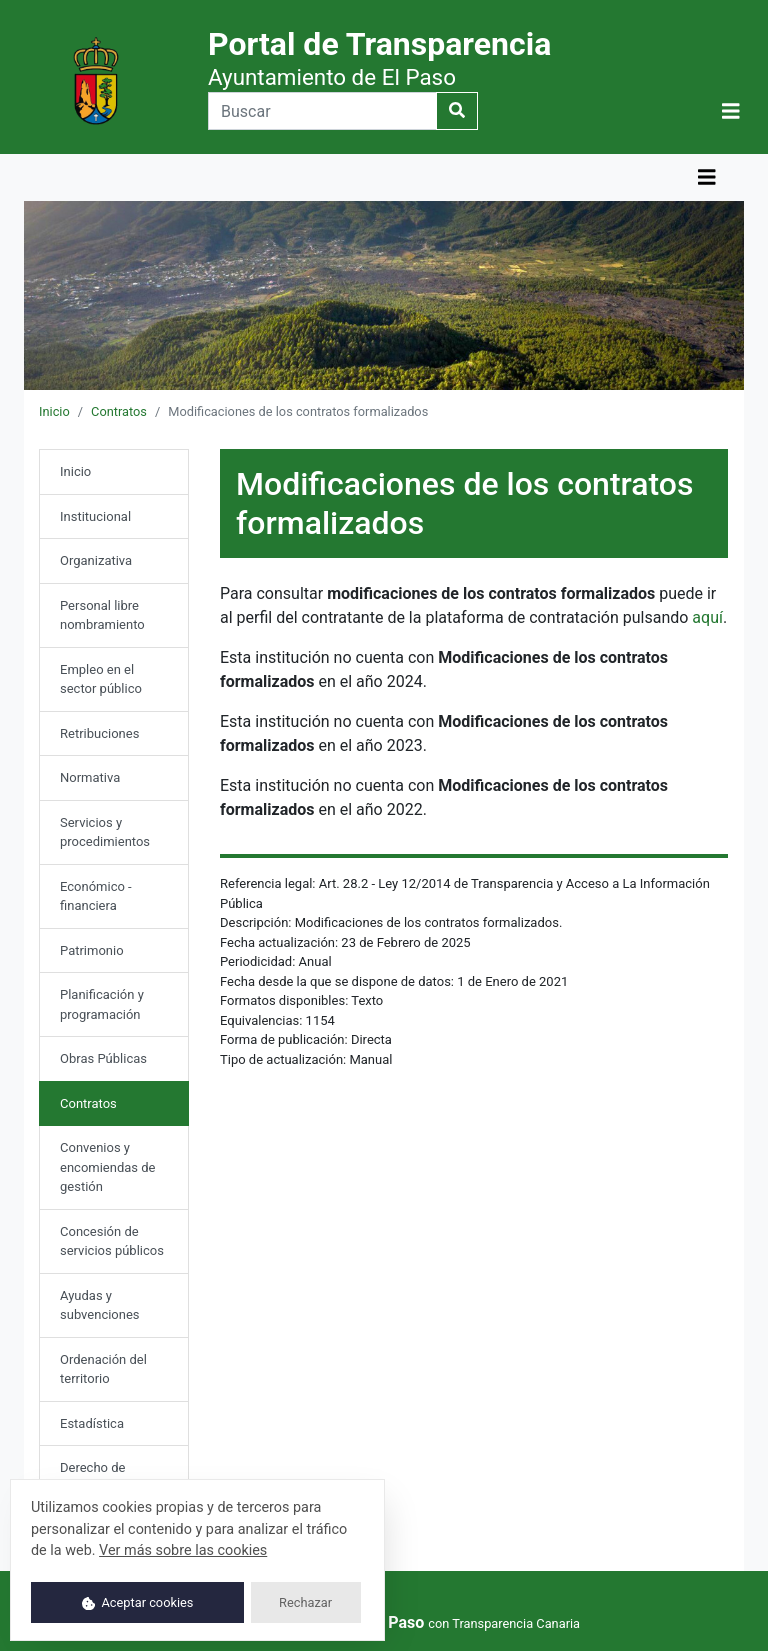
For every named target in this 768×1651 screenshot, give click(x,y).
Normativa (90, 777)
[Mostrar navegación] (731, 111)
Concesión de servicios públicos (112, 1241)
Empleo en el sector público (101, 679)
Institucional (95, 516)
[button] (731, 111)
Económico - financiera (96, 896)
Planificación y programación (102, 1004)
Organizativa (96, 560)
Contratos (119, 411)
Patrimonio (92, 950)
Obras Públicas (103, 1058)
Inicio (54, 411)
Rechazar (305, 1602)
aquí (707, 617)
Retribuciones (99, 733)
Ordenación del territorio (103, 1369)
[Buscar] (322, 111)
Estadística (92, 1423)
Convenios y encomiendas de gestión (108, 1167)
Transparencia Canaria (516, 1623)
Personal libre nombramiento (102, 615)
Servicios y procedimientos (105, 832)
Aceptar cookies (138, 1602)
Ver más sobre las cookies (183, 1550)
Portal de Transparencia (379, 57)
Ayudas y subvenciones (100, 1305)
